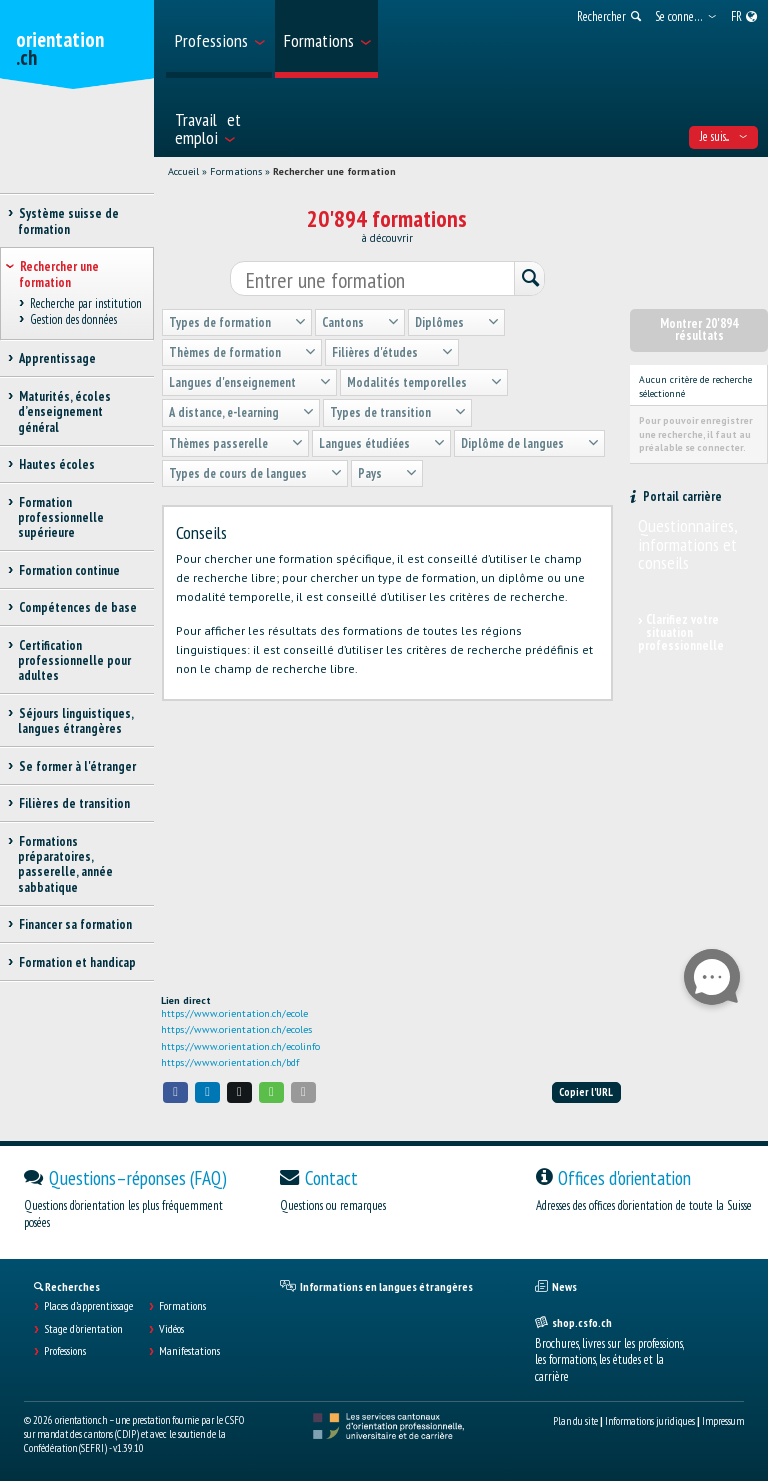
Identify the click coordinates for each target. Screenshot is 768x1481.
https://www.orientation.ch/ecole (234, 1013)
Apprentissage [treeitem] (57, 358)
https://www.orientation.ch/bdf (230, 1062)
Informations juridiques (650, 1421)
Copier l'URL (586, 1092)
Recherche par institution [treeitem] (85, 303)
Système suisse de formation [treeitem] (68, 221)
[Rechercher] (529, 279)
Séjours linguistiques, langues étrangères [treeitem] (75, 721)
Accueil (183, 171)
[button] (176, 1092)
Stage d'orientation (83, 1329)
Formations (236, 171)
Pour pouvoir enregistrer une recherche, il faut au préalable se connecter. (696, 434)
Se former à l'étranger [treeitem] (77, 766)
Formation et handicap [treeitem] (77, 962)
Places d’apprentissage (88, 1306)
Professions (65, 1351)
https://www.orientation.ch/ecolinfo (240, 1046)
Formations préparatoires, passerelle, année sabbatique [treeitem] (65, 864)
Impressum (723, 1421)
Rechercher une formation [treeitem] (59, 274)
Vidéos (171, 1329)
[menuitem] (219, 39)
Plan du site (575, 1421)
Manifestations (189, 1351)
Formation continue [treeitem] (69, 570)
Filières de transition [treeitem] (74, 803)
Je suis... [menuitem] (723, 136)
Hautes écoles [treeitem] (56, 464)
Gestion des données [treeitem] (73, 320)
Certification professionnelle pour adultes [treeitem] (74, 661)
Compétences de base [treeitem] (77, 607)
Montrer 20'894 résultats (699, 330)
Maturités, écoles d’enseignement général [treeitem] (64, 412)
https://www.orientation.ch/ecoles (236, 1029)
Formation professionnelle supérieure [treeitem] (61, 518)
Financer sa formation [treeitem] (75, 924)
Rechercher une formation (334, 171)
